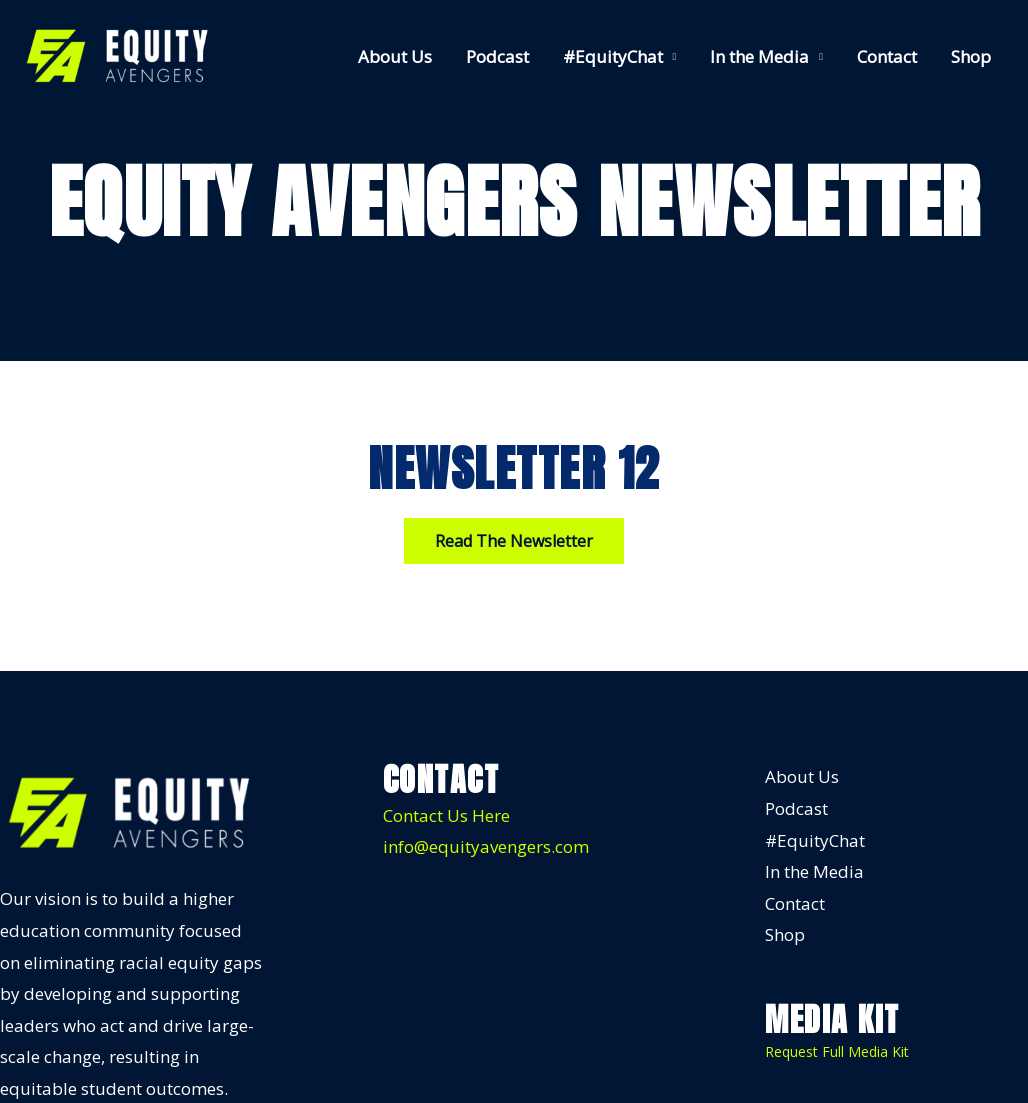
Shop (971, 56)
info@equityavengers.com (486, 846)
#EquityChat (613, 56)
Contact (887, 56)
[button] (514, 541)
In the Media (759, 56)
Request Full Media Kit (837, 1051)
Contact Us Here (446, 815)
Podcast (497, 56)
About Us (395, 56)
